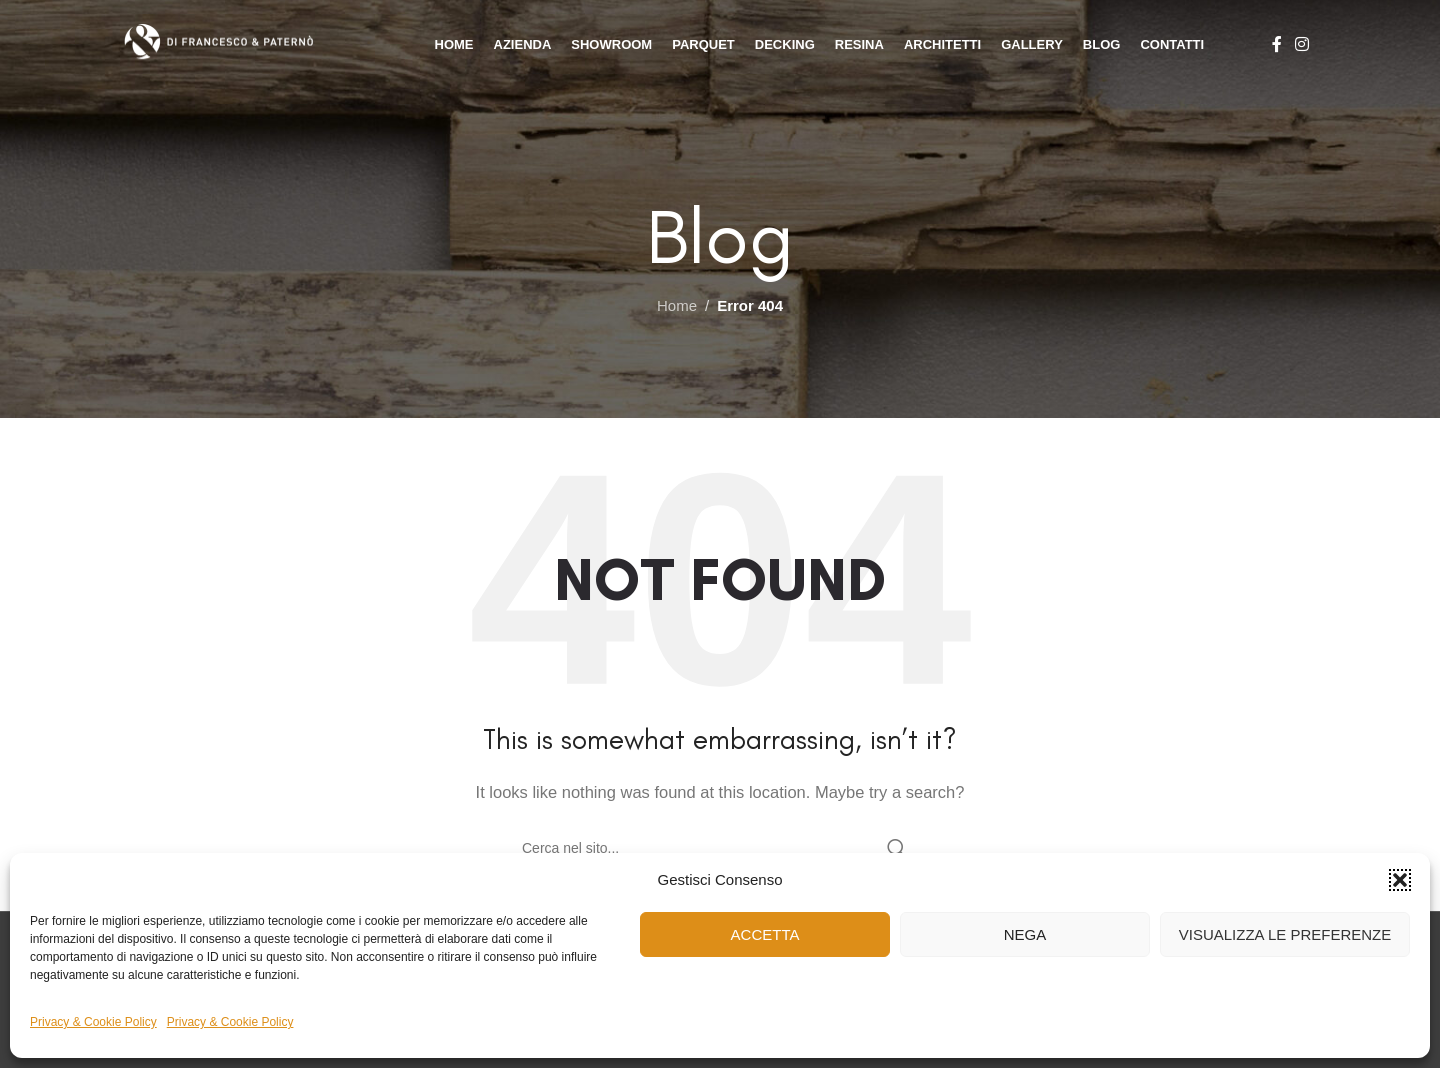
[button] (1400, 880)
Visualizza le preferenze (1285, 934)
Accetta (765, 934)
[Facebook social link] (1277, 44)
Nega (1025, 934)
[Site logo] (249, 43)
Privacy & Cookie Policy (93, 1022)
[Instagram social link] (1302, 44)
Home (677, 305)
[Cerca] (720, 848)
